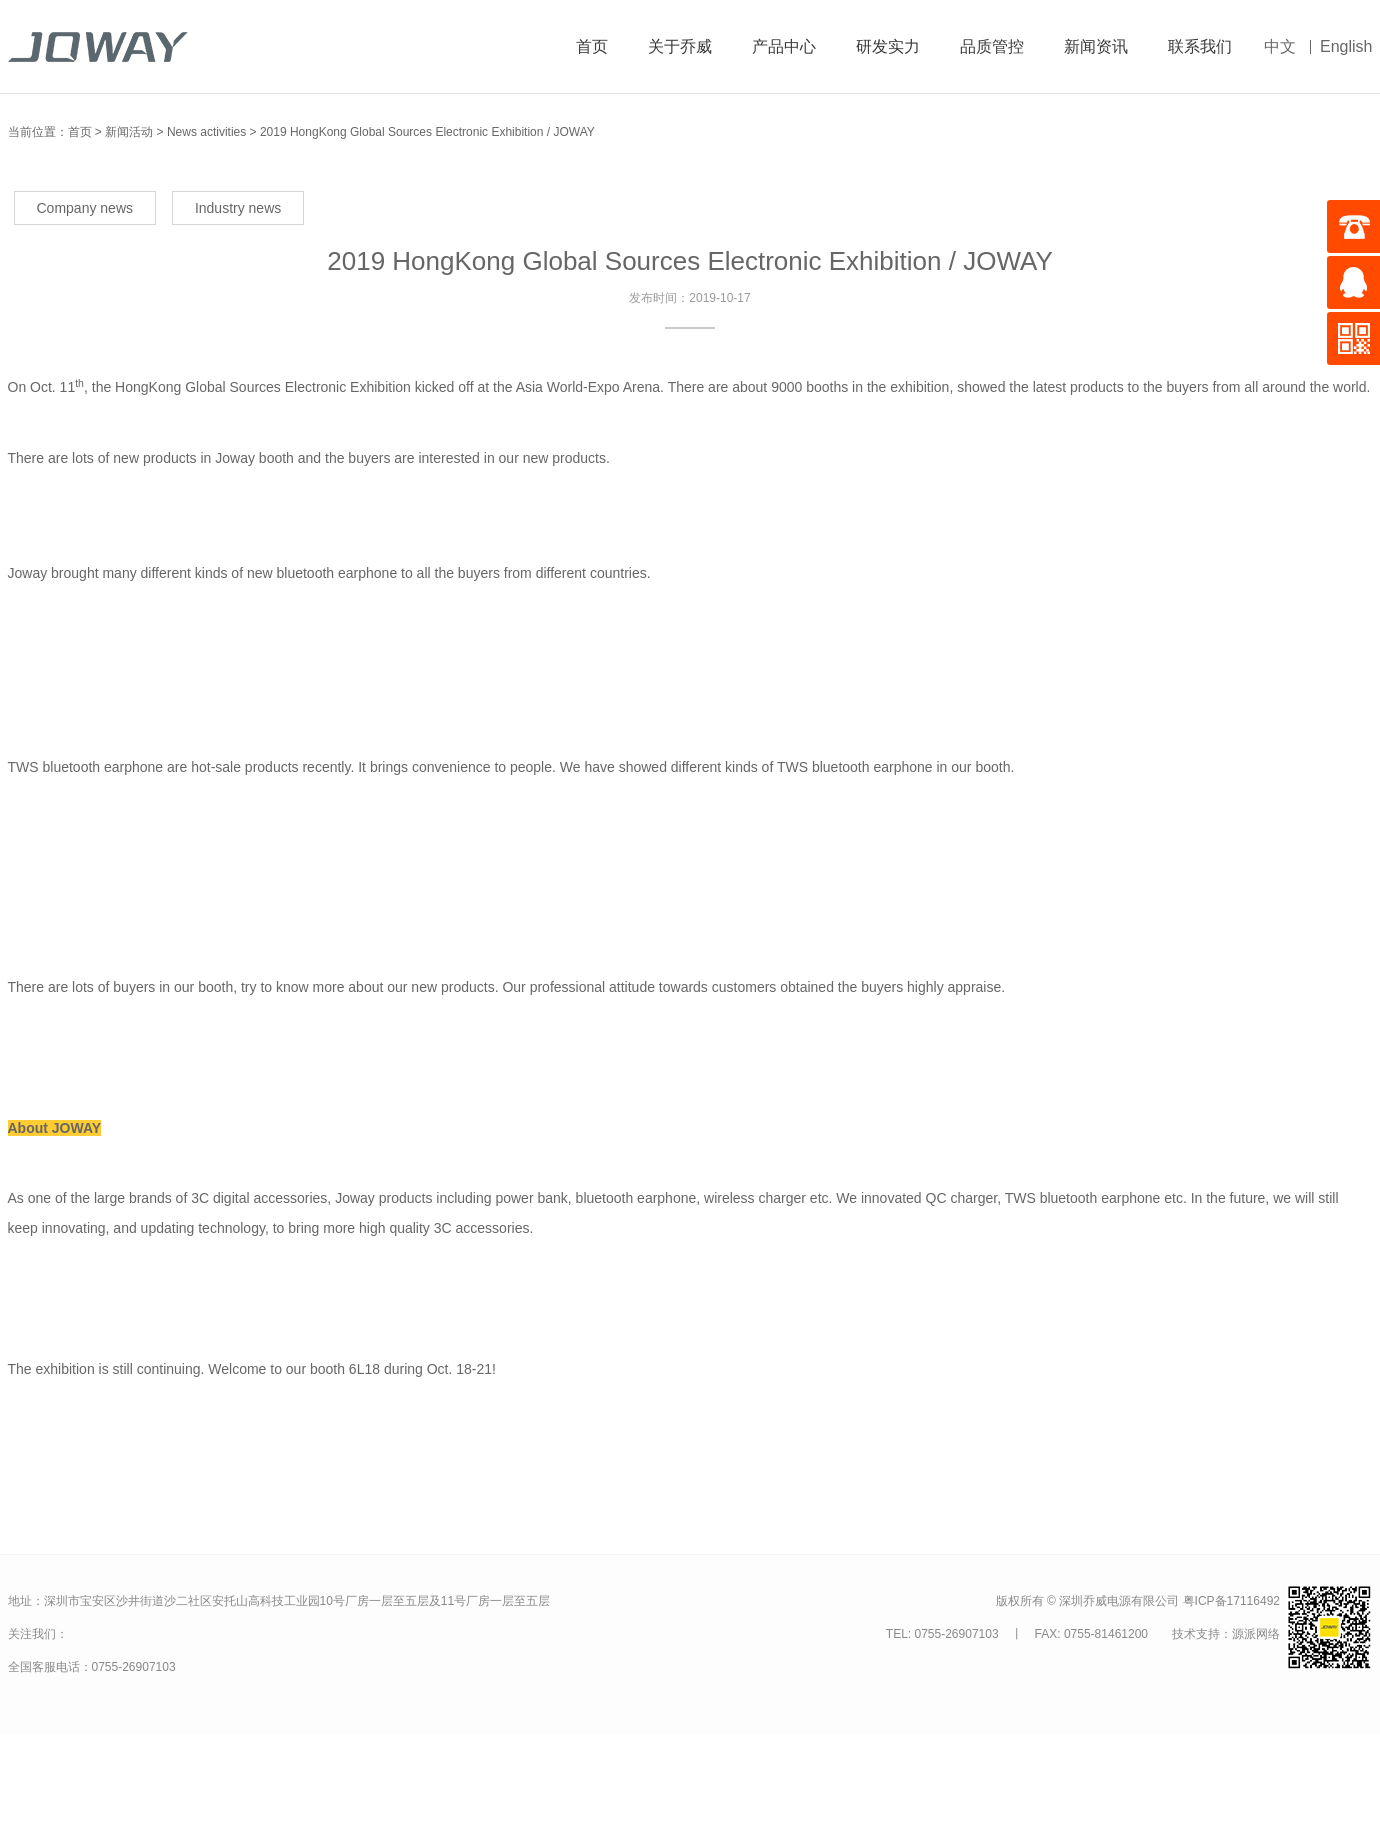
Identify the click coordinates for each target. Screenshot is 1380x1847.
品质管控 (992, 46)
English (1346, 46)
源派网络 (1256, 1634)
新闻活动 (129, 132)
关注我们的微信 (141, 1635)
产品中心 (784, 46)
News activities (206, 132)
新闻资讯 (1096, 46)
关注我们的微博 (98, 1633)
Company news (85, 208)
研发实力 (888, 46)
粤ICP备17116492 (1231, 1601)
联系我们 (1200, 46)
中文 (1280, 46)
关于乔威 (680, 46)
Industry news (238, 208)
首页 (592, 46)
